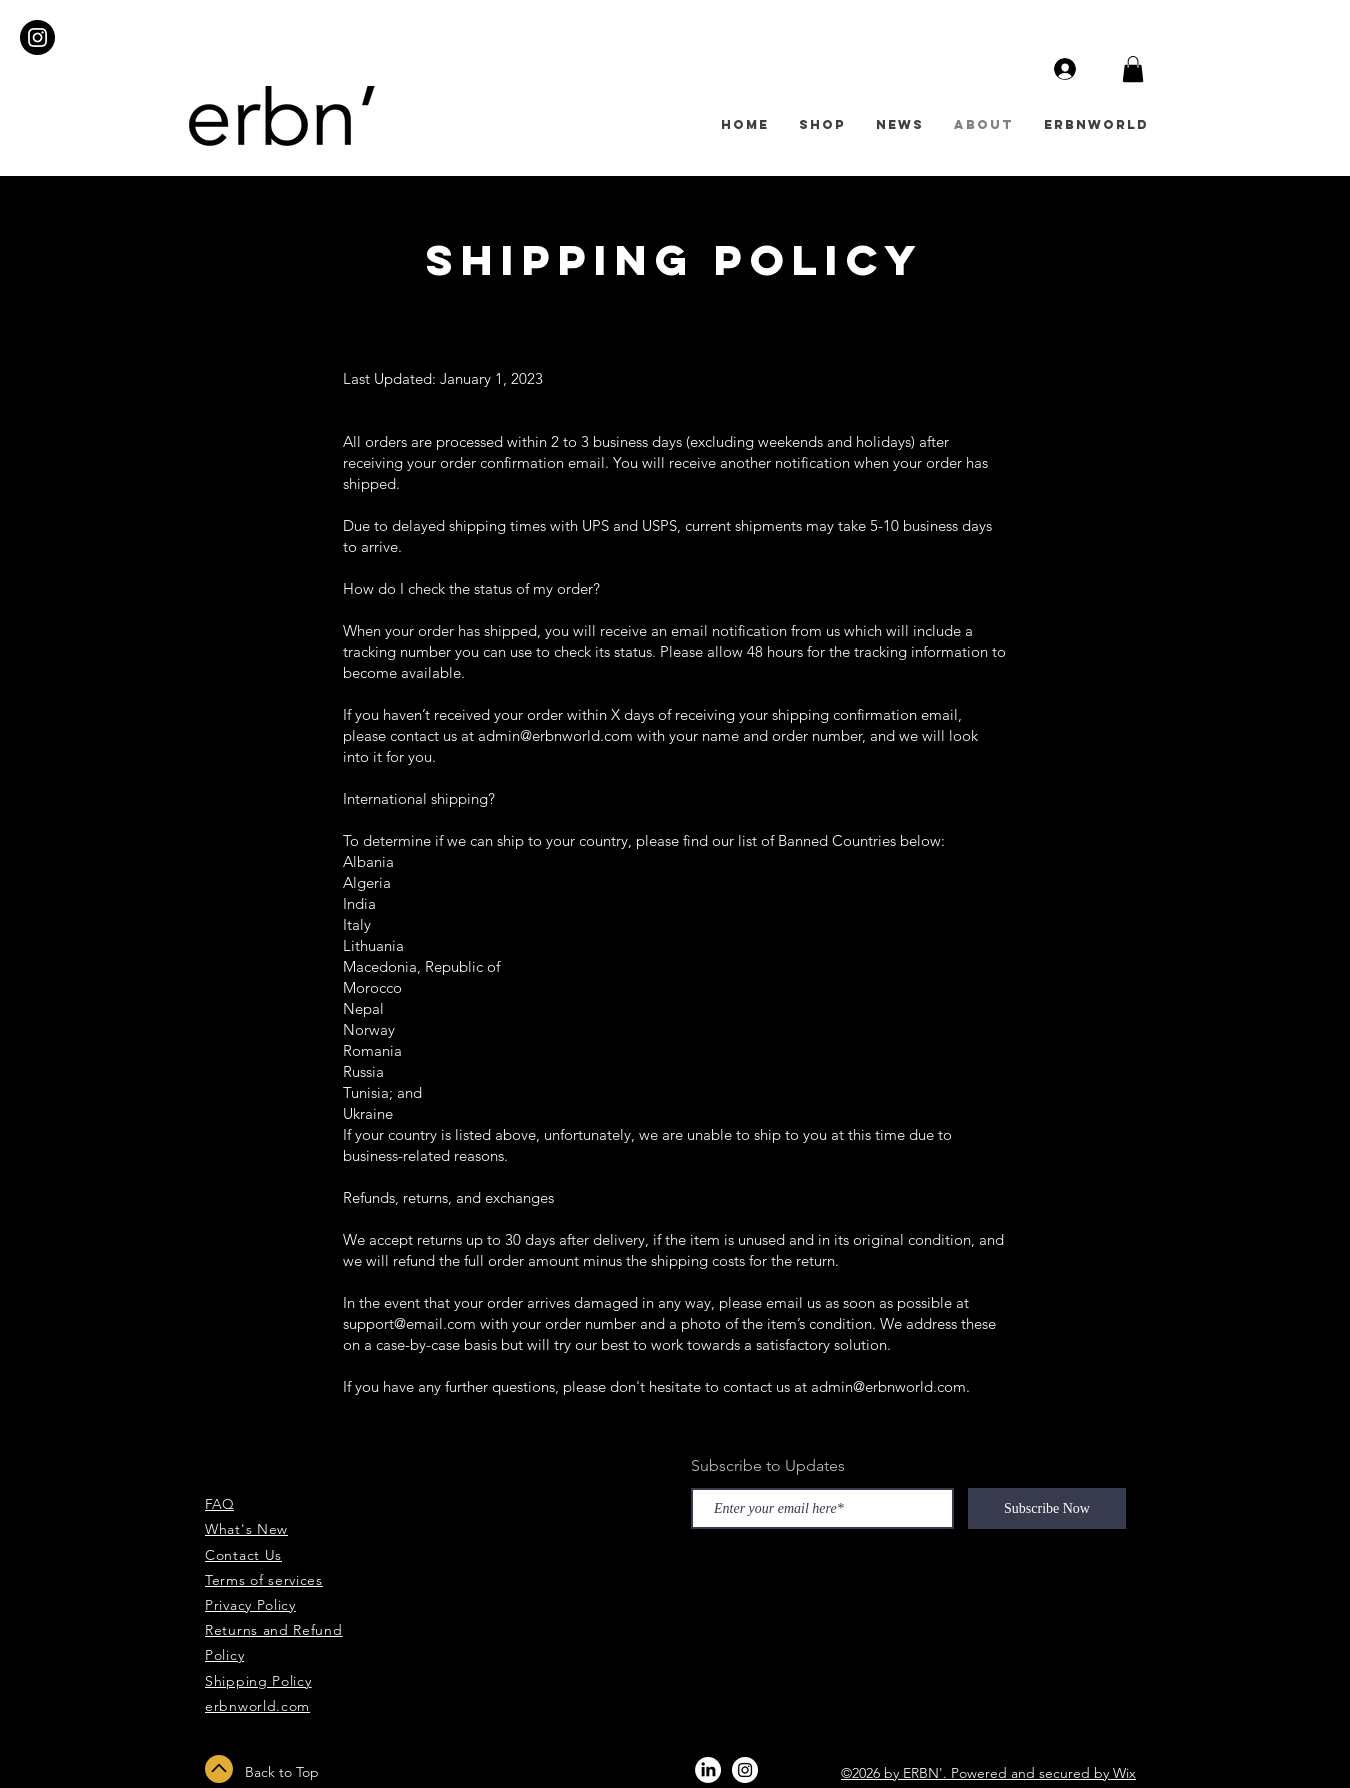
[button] (1133, 69)
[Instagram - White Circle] (745, 1770)
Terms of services (264, 1580)
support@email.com (409, 1323)
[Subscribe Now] (1047, 1508)
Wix (1124, 1773)
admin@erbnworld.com (555, 735)
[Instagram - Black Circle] (37, 37)
